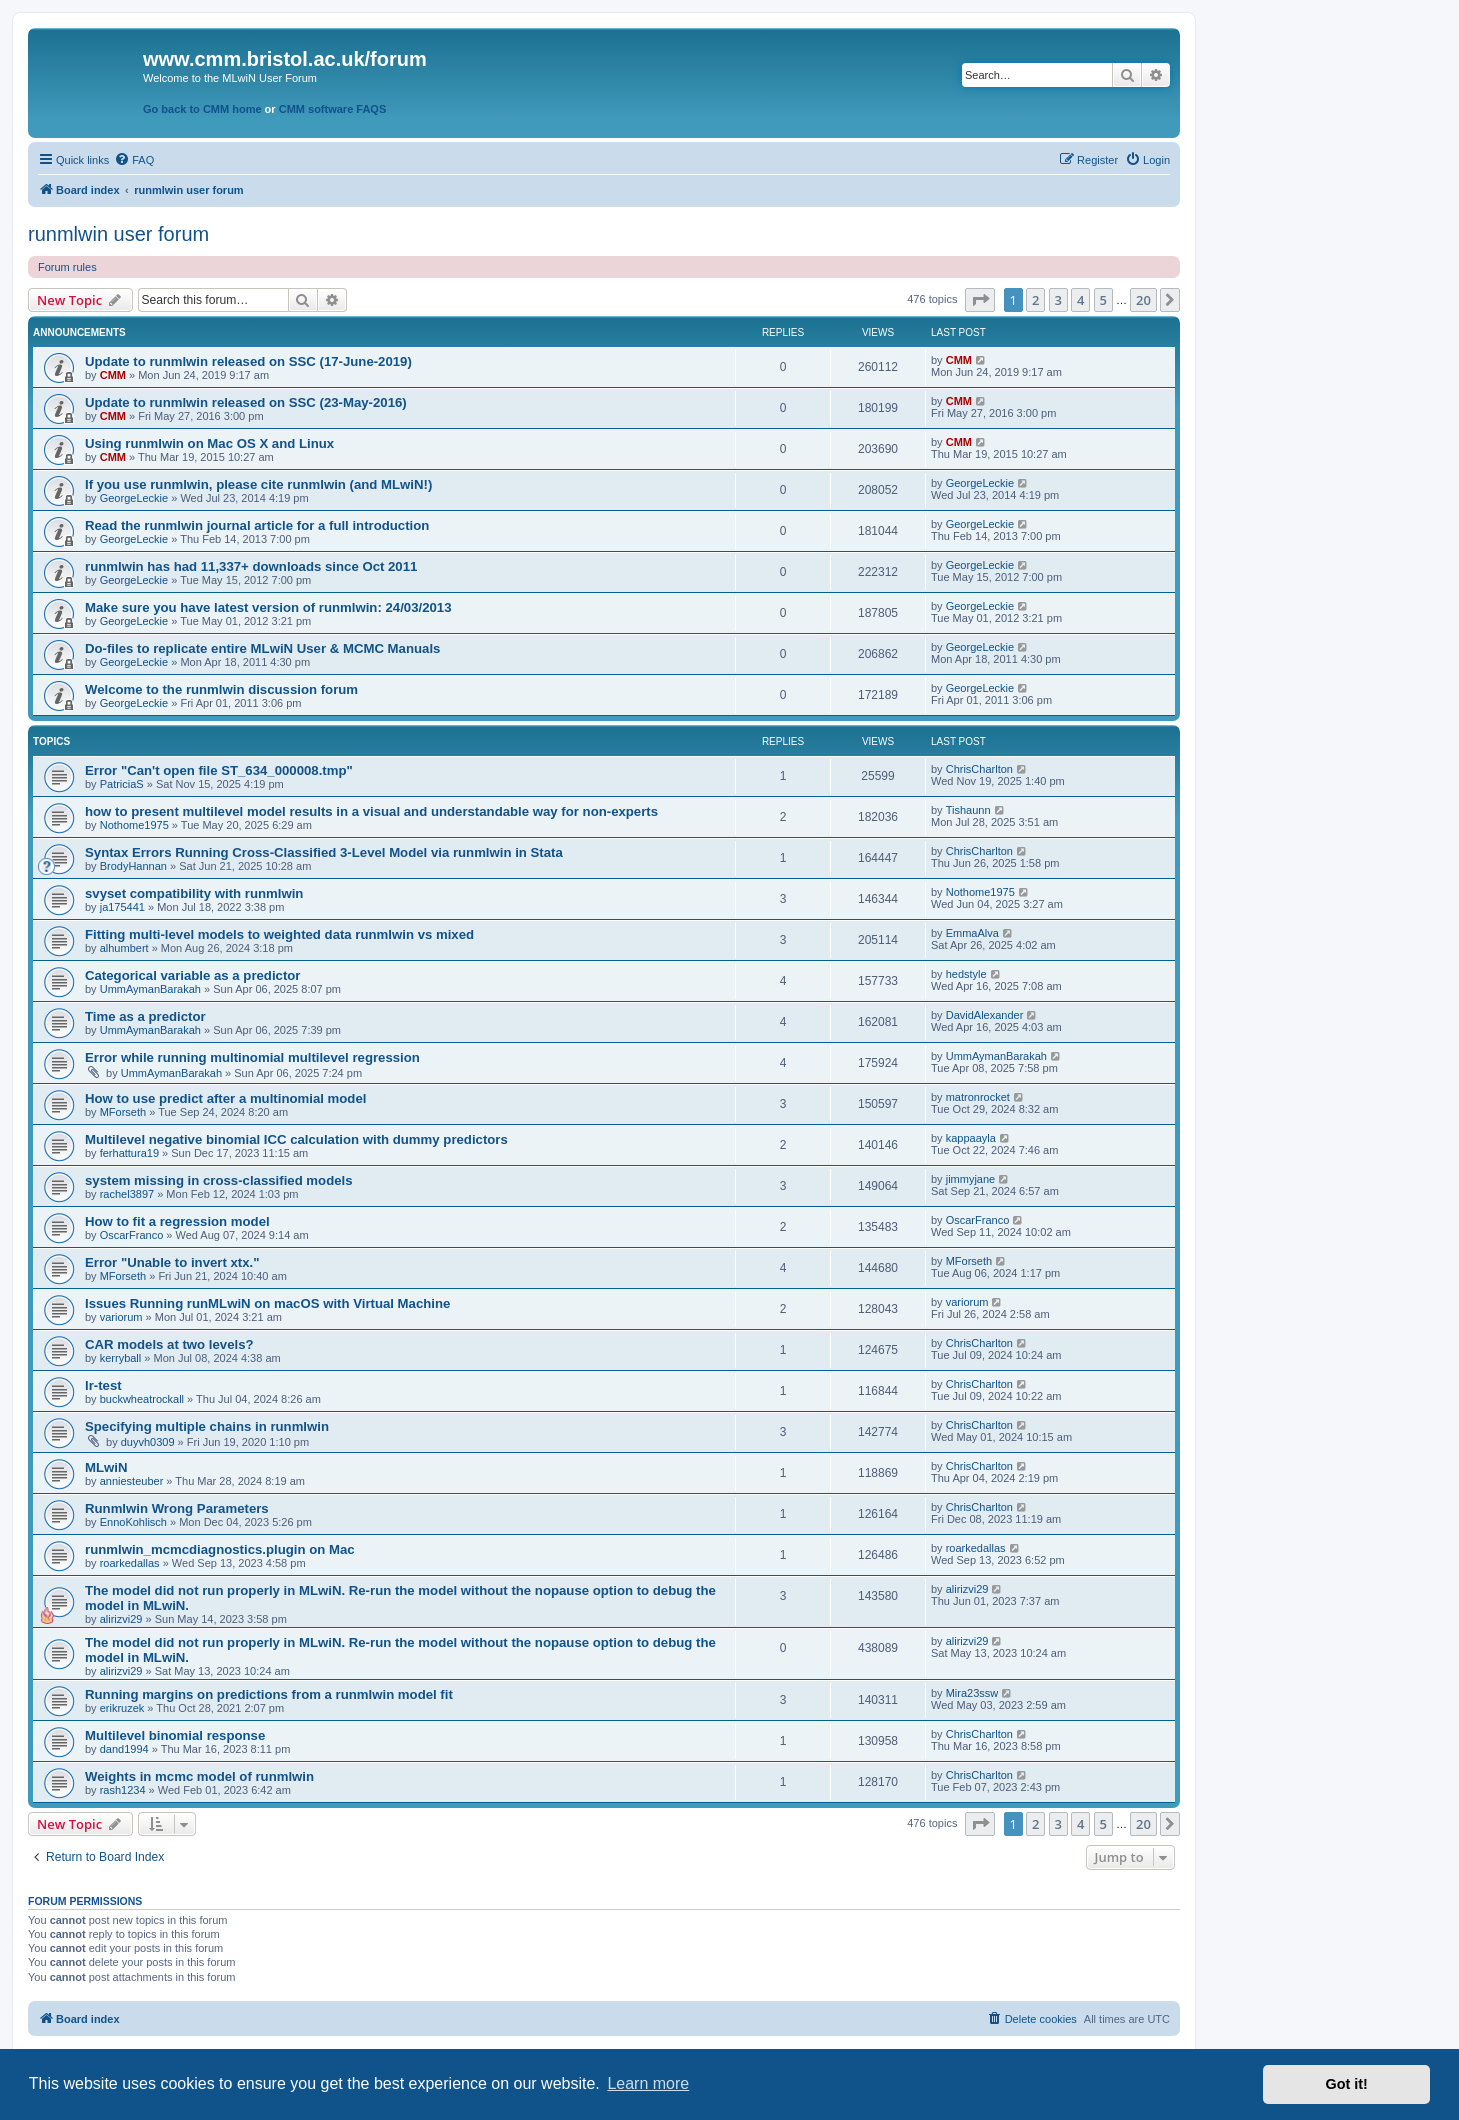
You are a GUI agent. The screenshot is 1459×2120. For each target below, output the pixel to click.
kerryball (121, 1358)
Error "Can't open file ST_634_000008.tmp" (219, 770)
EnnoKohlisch (133, 1522)
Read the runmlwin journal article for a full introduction (257, 525)
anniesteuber (132, 1481)
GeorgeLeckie (134, 498)
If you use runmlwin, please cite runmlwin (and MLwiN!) (258, 484)
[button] (980, 300)
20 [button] (1143, 300)
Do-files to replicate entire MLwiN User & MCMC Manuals (262, 648)
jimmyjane (971, 1179)
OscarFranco (132, 1235)
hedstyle (966, 974)
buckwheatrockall (142, 1399)
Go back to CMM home (202, 109)
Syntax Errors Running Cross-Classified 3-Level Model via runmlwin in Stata (324, 852)
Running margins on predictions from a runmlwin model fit (269, 1694)
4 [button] (1080, 300)
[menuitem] (134, 160)
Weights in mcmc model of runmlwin (199, 1776)
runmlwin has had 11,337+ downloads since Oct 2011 (251, 566)
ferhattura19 (129, 1153)
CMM (113, 375)
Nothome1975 (134, 825)
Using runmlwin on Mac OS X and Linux (209, 443)
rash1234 (123, 1790)
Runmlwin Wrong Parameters (177, 1508)
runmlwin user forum (118, 234)
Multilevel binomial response (175, 1735)
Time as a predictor (145, 1016)
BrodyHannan (133, 866)
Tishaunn (968, 810)
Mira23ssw (972, 1693)
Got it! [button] (1347, 2084)
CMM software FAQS (333, 109)
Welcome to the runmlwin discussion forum (221, 689)
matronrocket (978, 1097)
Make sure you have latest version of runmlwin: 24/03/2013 (268, 607)
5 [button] (1103, 300)
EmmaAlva (972, 933)
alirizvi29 (121, 1619)
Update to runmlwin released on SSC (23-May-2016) (246, 402)
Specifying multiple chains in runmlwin (207, 1426)
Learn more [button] (648, 2083)
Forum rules (67, 267)
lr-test (103, 1385)
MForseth (123, 1112)
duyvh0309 (148, 1442)
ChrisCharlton (979, 769)
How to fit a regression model (177, 1221)
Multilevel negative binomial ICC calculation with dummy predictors (296, 1139)
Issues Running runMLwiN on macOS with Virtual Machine (267, 1303)
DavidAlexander (985, 1015)
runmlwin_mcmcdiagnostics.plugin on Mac (220, 1549)
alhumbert (124, 948)
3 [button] (1058, 300)
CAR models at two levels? (169, 1344)
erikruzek (122, 1708)
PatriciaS (122, 784)
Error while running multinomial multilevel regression (252, 1057)
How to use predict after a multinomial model (225, 1098)
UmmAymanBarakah (150, 989)
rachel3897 (127, 1194)
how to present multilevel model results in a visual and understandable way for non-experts (371, 811)
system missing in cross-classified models (219, 1180)
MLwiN (106, 1467)
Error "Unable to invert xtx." (172, 1262)
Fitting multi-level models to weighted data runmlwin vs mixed (279, 934)
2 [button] (1035, 300)
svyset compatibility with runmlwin (194, 893)
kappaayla (971, 1138)
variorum (121, 1317)
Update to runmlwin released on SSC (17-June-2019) (248, 361)
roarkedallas (130, 1563)
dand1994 (124, 1749)
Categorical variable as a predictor (193, 975)
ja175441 (122, 907)
